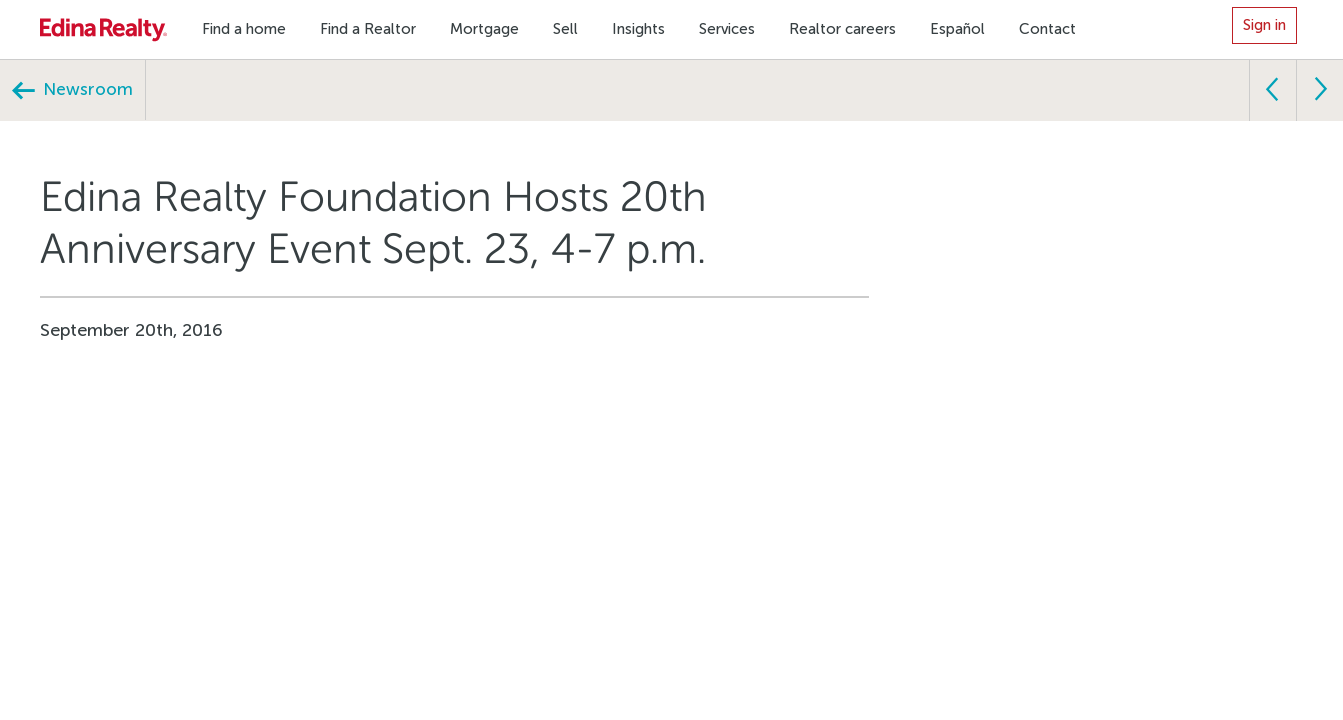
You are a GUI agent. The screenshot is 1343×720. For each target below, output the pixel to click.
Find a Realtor (368, 29)
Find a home (244, 29)
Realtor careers (842, 29)
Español (957, 29)
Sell (565, 29)
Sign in (1264, 25)
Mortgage (484, 29)
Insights (638, 29)
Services (727, 29)
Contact (1047, 29)
